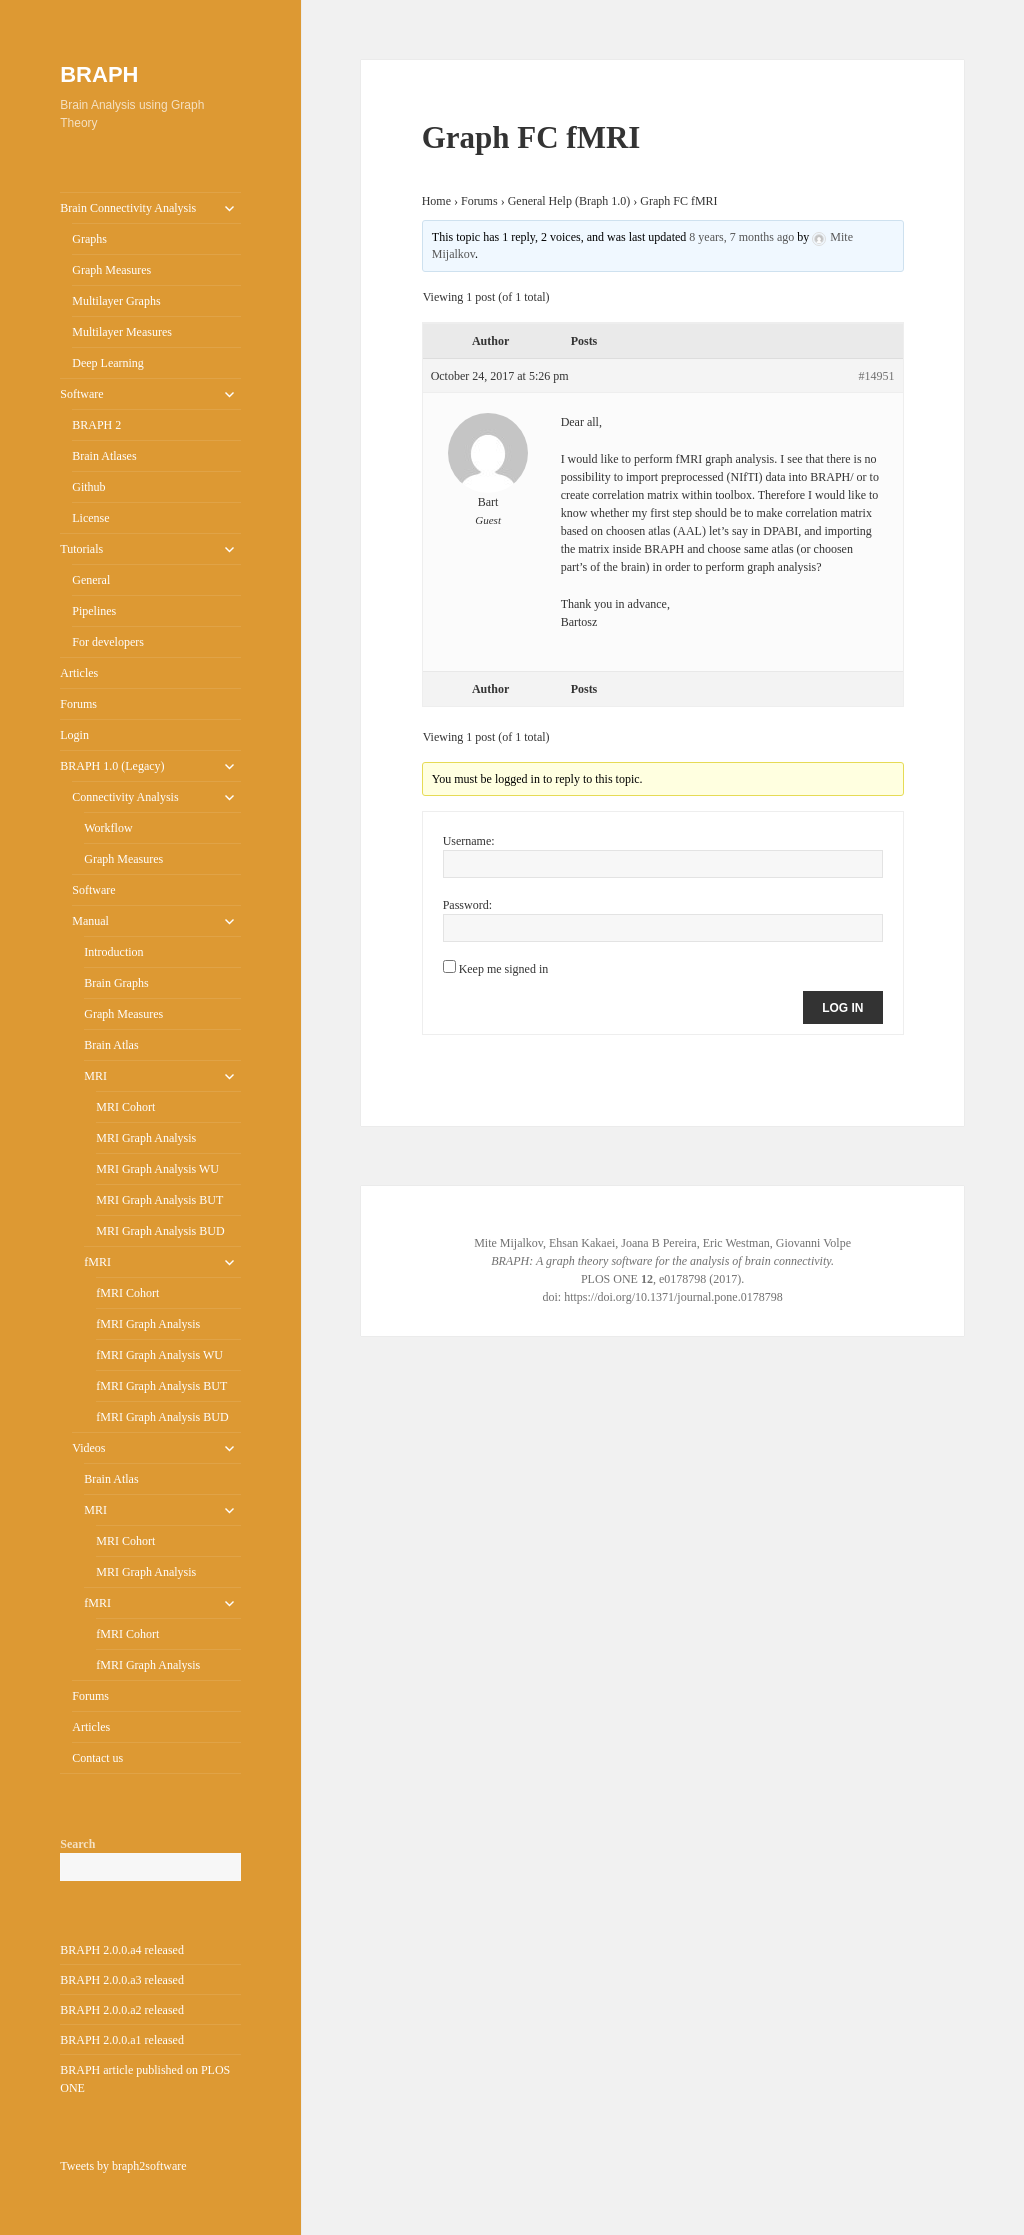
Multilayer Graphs (116, 301)
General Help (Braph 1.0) (569, 201)
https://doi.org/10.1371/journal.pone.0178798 (673, 1297)
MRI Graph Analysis (146, 1138)
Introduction (113, 952)
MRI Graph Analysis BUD (160, 1231)
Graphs (89, 239)
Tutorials (81, 549)
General (91, 580)
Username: (469, 841)
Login (74, 735)
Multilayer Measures (122, 332)
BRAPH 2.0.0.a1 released (122, 2040)
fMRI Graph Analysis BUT (161, 1386)
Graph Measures (111, 270)
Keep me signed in (504, 969)
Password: (467, 905)
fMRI (97, 1262)
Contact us (97, 1758)
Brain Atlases (104, 456)
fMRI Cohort (127, 1293)
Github (88, 487)
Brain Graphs (116, 983)
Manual (90, 921)
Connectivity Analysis (125, 797)
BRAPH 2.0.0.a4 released (122, 1950)
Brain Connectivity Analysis (128, 208)
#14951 (877, 376)
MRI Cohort (125, 1107)
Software (81, 394)
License (90, 518)
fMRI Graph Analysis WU (159, 1355)
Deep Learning (108, 363)
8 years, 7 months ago (741, 237)
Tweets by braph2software (123, 2166)
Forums (78, 704)
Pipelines (94, 611)
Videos (88, 1448)
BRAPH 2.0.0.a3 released (122, 1980)
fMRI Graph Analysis (148, 1324)
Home (436, 201)
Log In (842, 1008)
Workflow (108, 828)
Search (77, 1844)
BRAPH (99, 74)
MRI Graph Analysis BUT (159, 1200)
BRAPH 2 (96, 425)
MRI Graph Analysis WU (157, 1169)
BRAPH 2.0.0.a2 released (122, 2010)
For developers (108, 642)
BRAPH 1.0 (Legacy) (112, 766)
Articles (79, 673)
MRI (95, 1076)
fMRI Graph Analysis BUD (162, 1417)
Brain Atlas (111, 1045)
